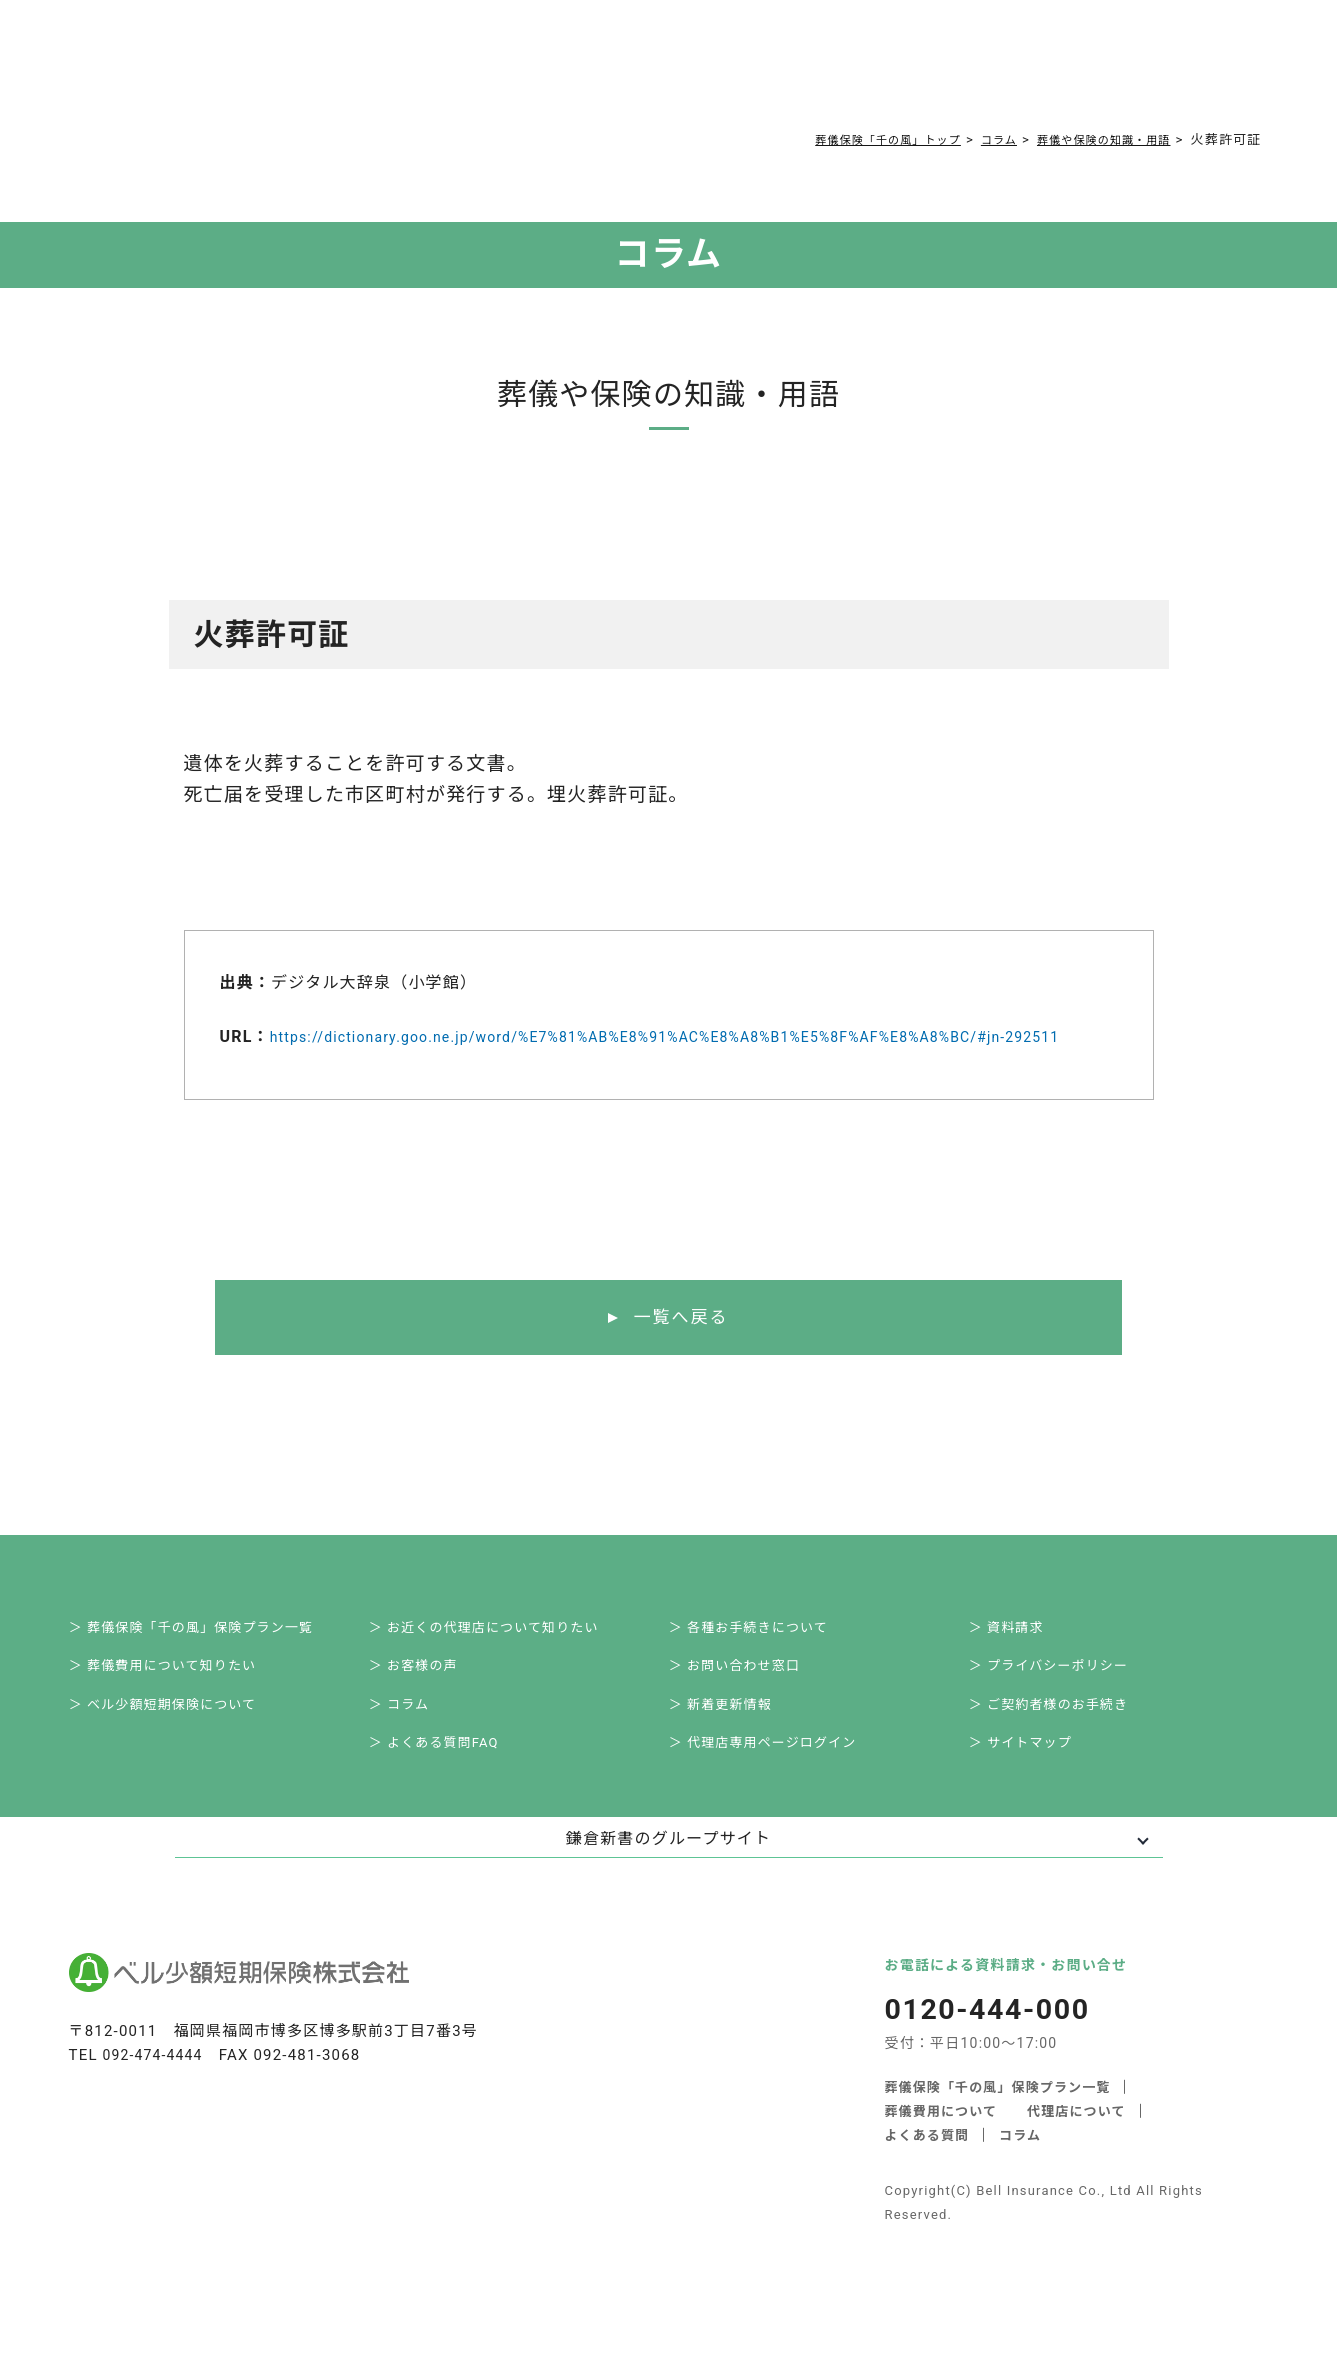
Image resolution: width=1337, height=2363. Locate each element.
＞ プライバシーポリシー (1066, 1700)
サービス (268, 72)
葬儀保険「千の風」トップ (847, 139)
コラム (595, 72)
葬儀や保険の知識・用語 (1092, 139)
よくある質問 (511, 72)
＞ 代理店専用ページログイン (781, 1788)
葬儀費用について (388, 72)
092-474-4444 (156, 2102)
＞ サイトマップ (1035, 1788)
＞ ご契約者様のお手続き (1066, 1744)
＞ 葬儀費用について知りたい (181, 1700)
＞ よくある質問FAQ (450, 1788)
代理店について (1077, 2157)
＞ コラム (412, 1744)
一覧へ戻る (680, 1342)
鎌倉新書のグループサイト (668, 1886)
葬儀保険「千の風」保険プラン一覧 (998, 2133)
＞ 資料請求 (1020, 1656)
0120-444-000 (975, 76)
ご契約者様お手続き (702, 72)
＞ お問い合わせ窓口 (750, 1700)
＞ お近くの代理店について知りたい (503, 1656)
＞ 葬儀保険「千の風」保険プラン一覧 (211, 1656)
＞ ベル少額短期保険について (181, 1744)
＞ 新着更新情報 (735, 1744)
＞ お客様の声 (428, 1700)
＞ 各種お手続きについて (765, 1656)
